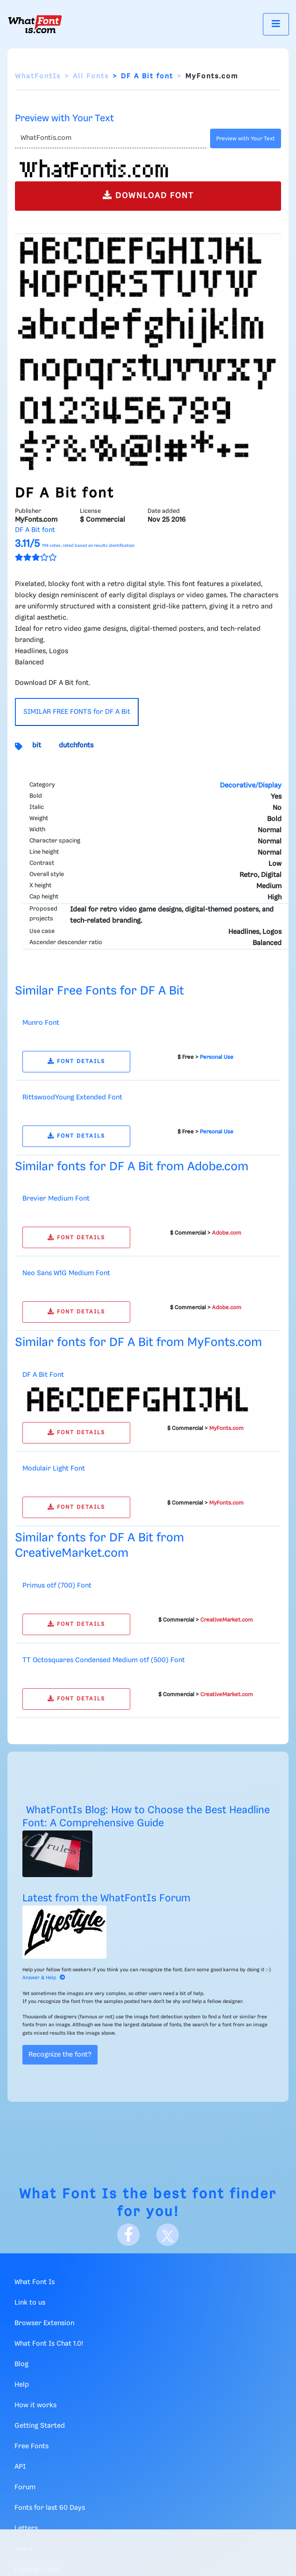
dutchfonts (76, 745)
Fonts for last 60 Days (49, 2508)
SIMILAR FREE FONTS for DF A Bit (76, 712)
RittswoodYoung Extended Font (72, 1097)
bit (36, 745)
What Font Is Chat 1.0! (48, 2344)
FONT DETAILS (76, 1061)
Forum (24, 2487)
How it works (35, 2405)
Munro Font (40, 1023)
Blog (21, 2364)
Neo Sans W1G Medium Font (66, 1273)
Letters (26, 2528)
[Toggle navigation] (276, 24)
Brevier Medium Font (56, 1198)
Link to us (29, 2303)
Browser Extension (44, 2323)
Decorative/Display (251, 785)
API (20, 2467)
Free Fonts (31, 2446)
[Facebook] (128, 2235)
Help (21, 2385)
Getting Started (39, 2426)
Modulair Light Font (53, 1468)
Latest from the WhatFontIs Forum (106, 1898)
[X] (167, 2235)
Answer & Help (43, 1978)
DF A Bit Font (43, 1375)
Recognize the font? (60, 2054)
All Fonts (91, 76)
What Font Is (68, 2194)
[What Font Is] (35, 24)
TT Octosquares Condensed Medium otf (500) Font (103, 1660)
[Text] (110, 138)
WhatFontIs (38, 76)
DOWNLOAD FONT (148, 195)
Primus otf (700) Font (57, 1585)
